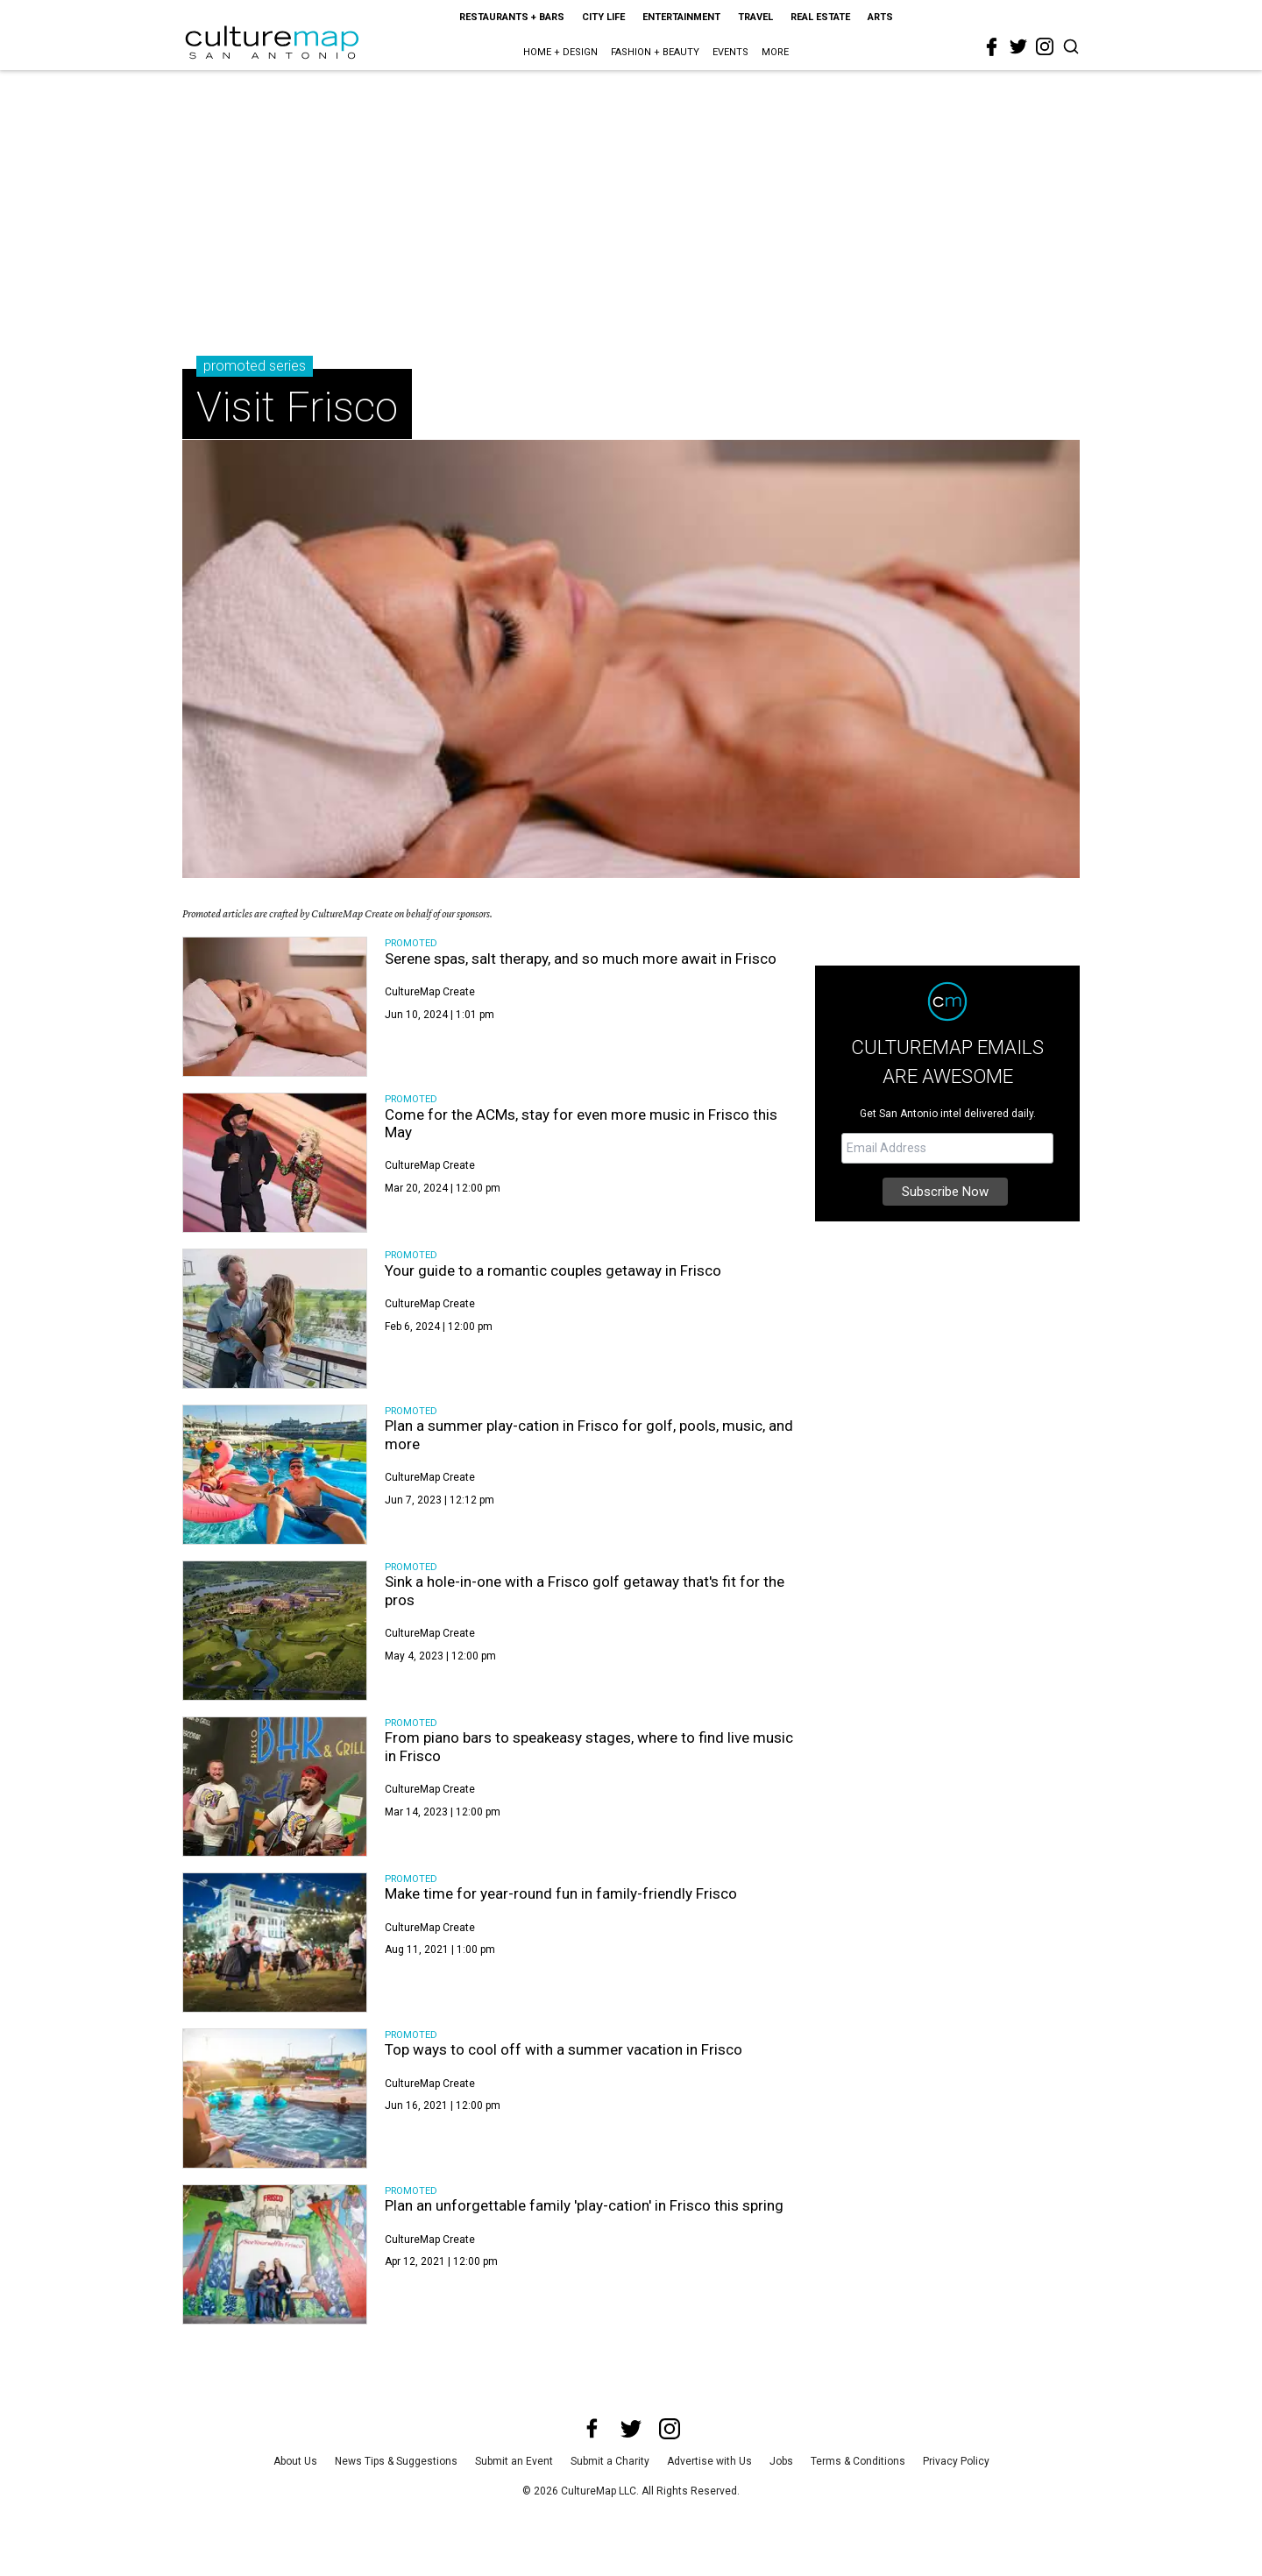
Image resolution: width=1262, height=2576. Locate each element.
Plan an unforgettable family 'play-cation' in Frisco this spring (584, 2205)
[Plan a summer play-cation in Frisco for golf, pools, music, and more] (274, 1475)
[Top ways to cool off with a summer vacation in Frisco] (274, 2098)
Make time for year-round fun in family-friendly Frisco (561, 1893)
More (775, 52)
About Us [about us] (295, 2461)
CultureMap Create (430, 992)
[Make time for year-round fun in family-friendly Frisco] (274, 1942)
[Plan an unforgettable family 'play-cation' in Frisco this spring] (274, 2254)
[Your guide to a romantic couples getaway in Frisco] (274, 1319)
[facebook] (992, 47)
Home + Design (560, 52)
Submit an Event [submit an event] (514, 2461)
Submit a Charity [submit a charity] (610, 2461)
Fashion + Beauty (655, 52)
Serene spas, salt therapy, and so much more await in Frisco (580, 958)
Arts (880, 17)
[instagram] (1044, 46)
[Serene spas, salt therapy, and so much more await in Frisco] (274, 1007)
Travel (755, 17)
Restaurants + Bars (511, 17)
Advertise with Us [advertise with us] (709, 2461)
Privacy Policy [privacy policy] (956, 2461)
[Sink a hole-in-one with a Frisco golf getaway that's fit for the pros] (274, 1630)
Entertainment (681, 17)
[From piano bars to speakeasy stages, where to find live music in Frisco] (274, 1786)
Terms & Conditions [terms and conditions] (858, 2461)
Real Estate (820, 17)
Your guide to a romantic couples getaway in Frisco (553, 1270)
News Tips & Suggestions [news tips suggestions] (396, 2461)
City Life (603, 17)
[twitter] (1018, 46)
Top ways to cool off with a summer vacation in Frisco (563, 2049)
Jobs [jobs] (781, 2461)
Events (730, 52)
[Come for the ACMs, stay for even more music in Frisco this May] (274, 1163)
